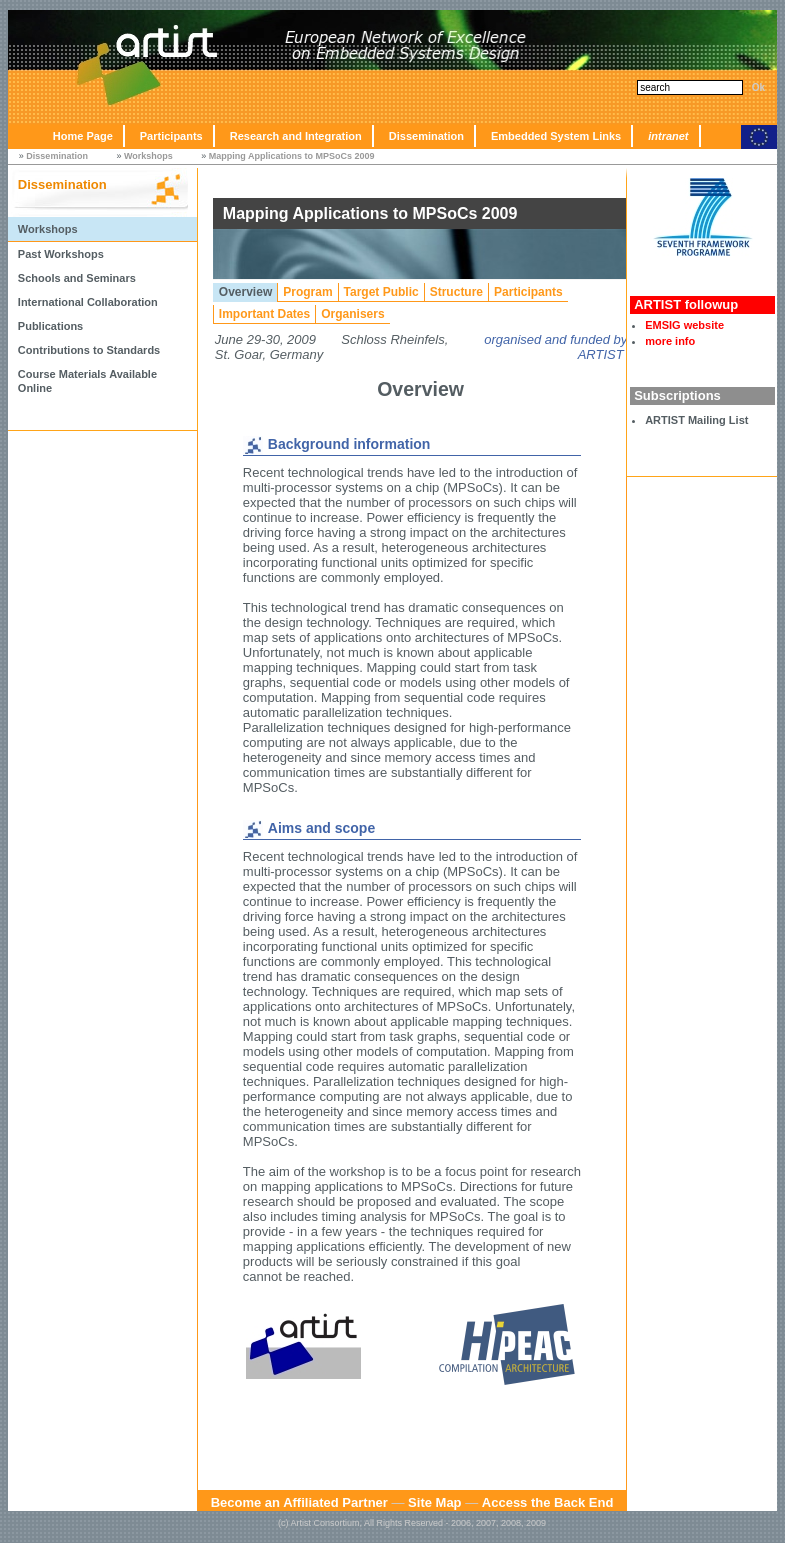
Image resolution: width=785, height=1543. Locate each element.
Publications (50, 326)
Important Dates (264, 314)
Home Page (83, 136)
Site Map (434, 1502)
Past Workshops (61, 254)
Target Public (381, 292)
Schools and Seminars (77, 278)
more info (670, 341)
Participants (171, 136)
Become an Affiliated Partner (299, 1502)
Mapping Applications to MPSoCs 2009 (292, 156)
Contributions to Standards (89, 350)
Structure (456, 292)
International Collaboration (88, 302)
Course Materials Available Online (87, 381)
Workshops (148, 156)
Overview (245, 292)
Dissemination (426, 136)
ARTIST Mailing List (696, 420)
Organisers (352, 314)
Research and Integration (296, 136)
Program (307, 292)
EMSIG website (684, 325)
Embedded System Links (556, 136)
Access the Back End (548, 1502)
